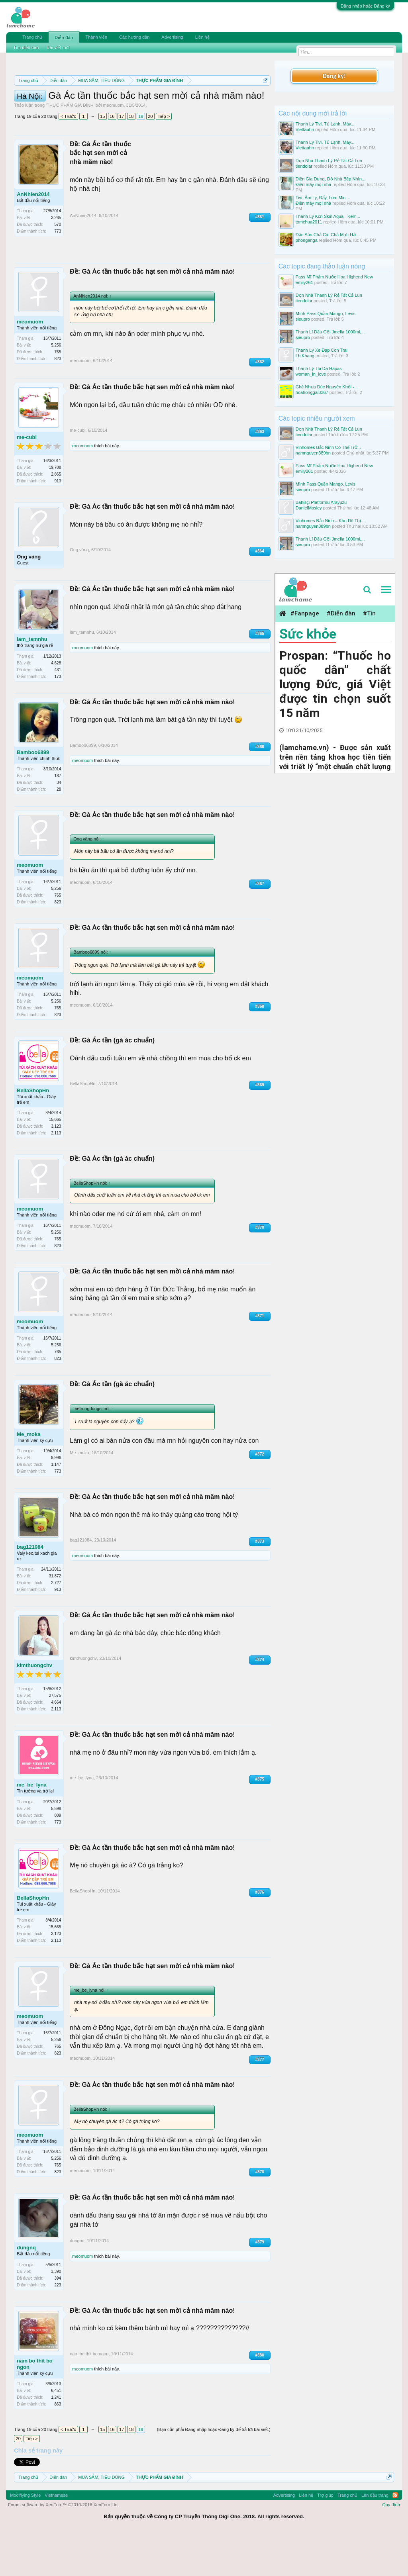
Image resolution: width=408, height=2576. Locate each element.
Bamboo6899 (33, 794)
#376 (259, 1934)
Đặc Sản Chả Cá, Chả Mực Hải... (328, 234)
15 (102, 158)
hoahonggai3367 (312, 392)
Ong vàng (29, 598)
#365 (259, 675)
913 (58, 523)
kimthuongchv (34, 1707)
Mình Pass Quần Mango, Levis (325, 313)
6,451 (56, 2432)
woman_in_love (311, 374)
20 (150, 158)
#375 (259, 1821)
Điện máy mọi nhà (313, 184)
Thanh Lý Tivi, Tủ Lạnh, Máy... (325, 123)
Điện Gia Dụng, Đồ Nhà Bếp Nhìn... (330, 178)
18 (131, 158)
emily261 (304, 282)
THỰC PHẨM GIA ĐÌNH (70, 147)
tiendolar (304, 166)
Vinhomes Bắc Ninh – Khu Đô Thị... (330, 520)
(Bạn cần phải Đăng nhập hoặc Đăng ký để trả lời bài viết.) (214, 2470)
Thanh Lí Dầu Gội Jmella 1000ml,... (330, 331)
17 (121, 158)
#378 (259, 2213)
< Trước (68, 158)
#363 (259, 473)
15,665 (55, 1161)
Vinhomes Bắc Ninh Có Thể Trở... (328, 447)
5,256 (56, 386)
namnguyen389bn (313, 453)
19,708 (55, 509)
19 (140, 158)
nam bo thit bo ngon (35, 2405)
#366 (259, 788)
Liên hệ (202, 37)
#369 (259, 1126)
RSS (395, 2536)
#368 (259, 1048)
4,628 (56, 704)
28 (59, 831)
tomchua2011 (309, 221)
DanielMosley (309, 507)
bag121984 (30, 1589)
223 (58, 2326)
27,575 (55, 1737)
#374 (259, 1701)
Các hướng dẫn (134, 37)
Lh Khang (305, 355)
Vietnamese (56, 2536)
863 (58, 2445)
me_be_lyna (31, 1827)
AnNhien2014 (33, 236)
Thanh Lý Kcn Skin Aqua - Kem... (328, 216)
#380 (259, 2396)
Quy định (391, 2546)
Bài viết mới (58, 47)
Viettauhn (305, 129)
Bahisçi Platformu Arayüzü (321, 502)
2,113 (56, 1174)
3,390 (56, 2313)
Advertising (172, 37)
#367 (259, 925)
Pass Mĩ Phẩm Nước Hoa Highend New (334, 276)
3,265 (56, 259)
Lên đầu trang (374, 2536)
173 (58, 718)
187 (58, 817)
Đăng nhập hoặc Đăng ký (365, 6)
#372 (259, 1496)
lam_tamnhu (32, 681)
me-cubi (27, 479)
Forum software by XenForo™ (63, 2546)
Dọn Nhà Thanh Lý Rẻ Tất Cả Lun (329, 160)
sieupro (303, 319)
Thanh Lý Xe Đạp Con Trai (321, 350)
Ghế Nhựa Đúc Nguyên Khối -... (327, 386)
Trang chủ (32, 37)
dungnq (26, 2289)
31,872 (55, 1618)
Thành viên (96, 37)
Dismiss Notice (264, 99)
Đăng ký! (334, 76)
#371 (259, 1358)
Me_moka (28, 1476)
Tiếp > (164, 158)
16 (112, 158)
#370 (259, 1269)
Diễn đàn (64, 37)
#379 (259, 2284)
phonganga (307, 240)
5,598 (56, 1850)
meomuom (113, 147)
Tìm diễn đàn (26, 47)
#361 (259, 259)
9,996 (56, 1499)
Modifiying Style (25, 2536)
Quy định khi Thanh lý (141, 108)
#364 (259, 593)
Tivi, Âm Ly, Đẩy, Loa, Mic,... (323, 197)
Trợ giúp (325, 2536)
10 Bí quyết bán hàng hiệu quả (132, 117)
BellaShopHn (33, 1132)
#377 (259, 2101)
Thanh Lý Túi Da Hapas (319, 368)
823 (58, 400)
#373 (259, 1583)
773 (58, 273)
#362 (259, 403)
